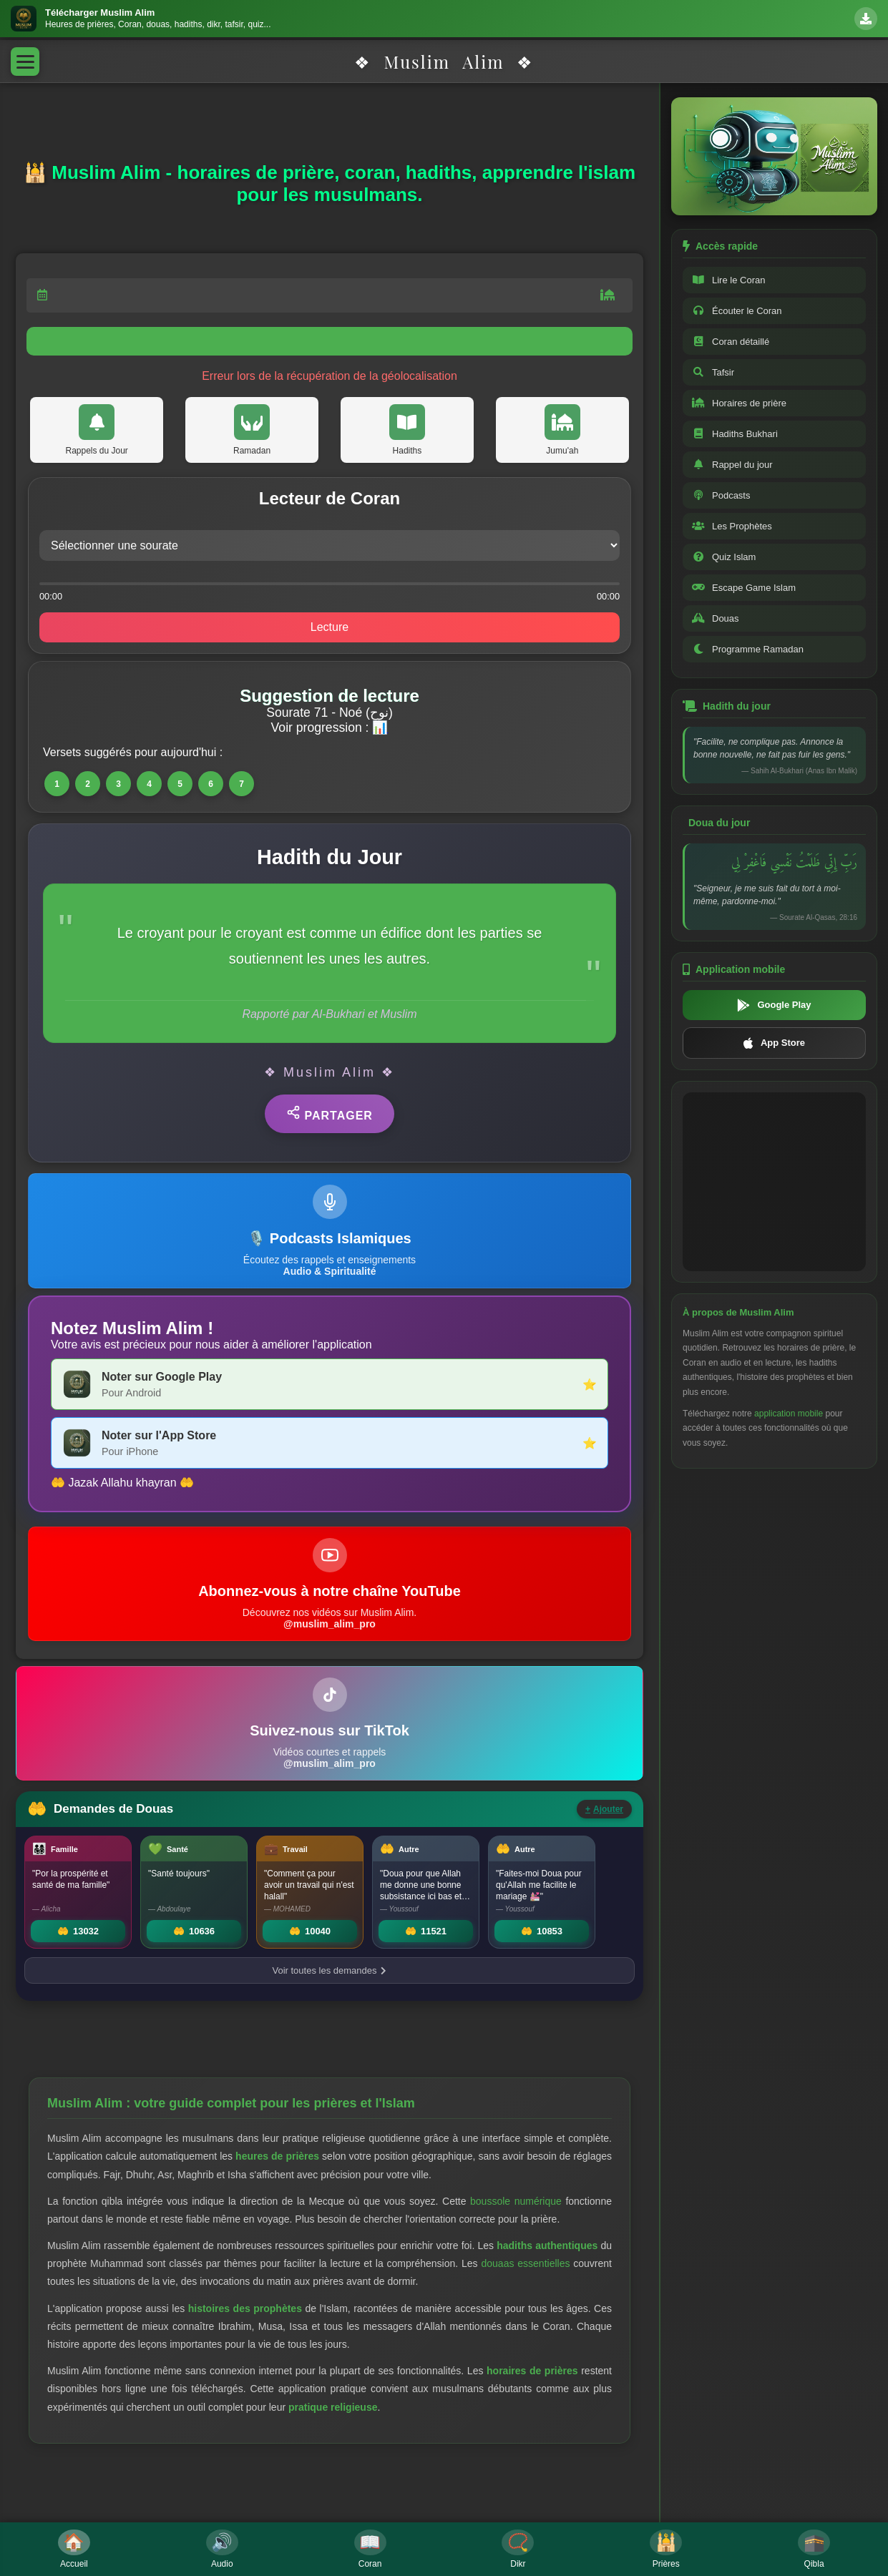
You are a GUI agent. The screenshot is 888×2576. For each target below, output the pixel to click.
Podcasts (721, 495)
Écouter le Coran (737, 310)
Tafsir (713, 372)
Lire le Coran (728, 280)
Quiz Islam (724, 557)
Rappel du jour (732, 464)
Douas (715, 618)
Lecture (329, 627)
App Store (774, 1043)
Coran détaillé (730, 341)
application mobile (788, 1414)
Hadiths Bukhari (735, 433)
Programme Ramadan (748, 649)
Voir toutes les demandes (330, 1970)
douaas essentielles (525, 2263)
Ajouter (604, 1809)
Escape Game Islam (744, 587)
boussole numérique (516, 2201)
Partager (329, 1113)
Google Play (774, 1005)
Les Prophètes (732, 526)
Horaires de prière (739, 403)
